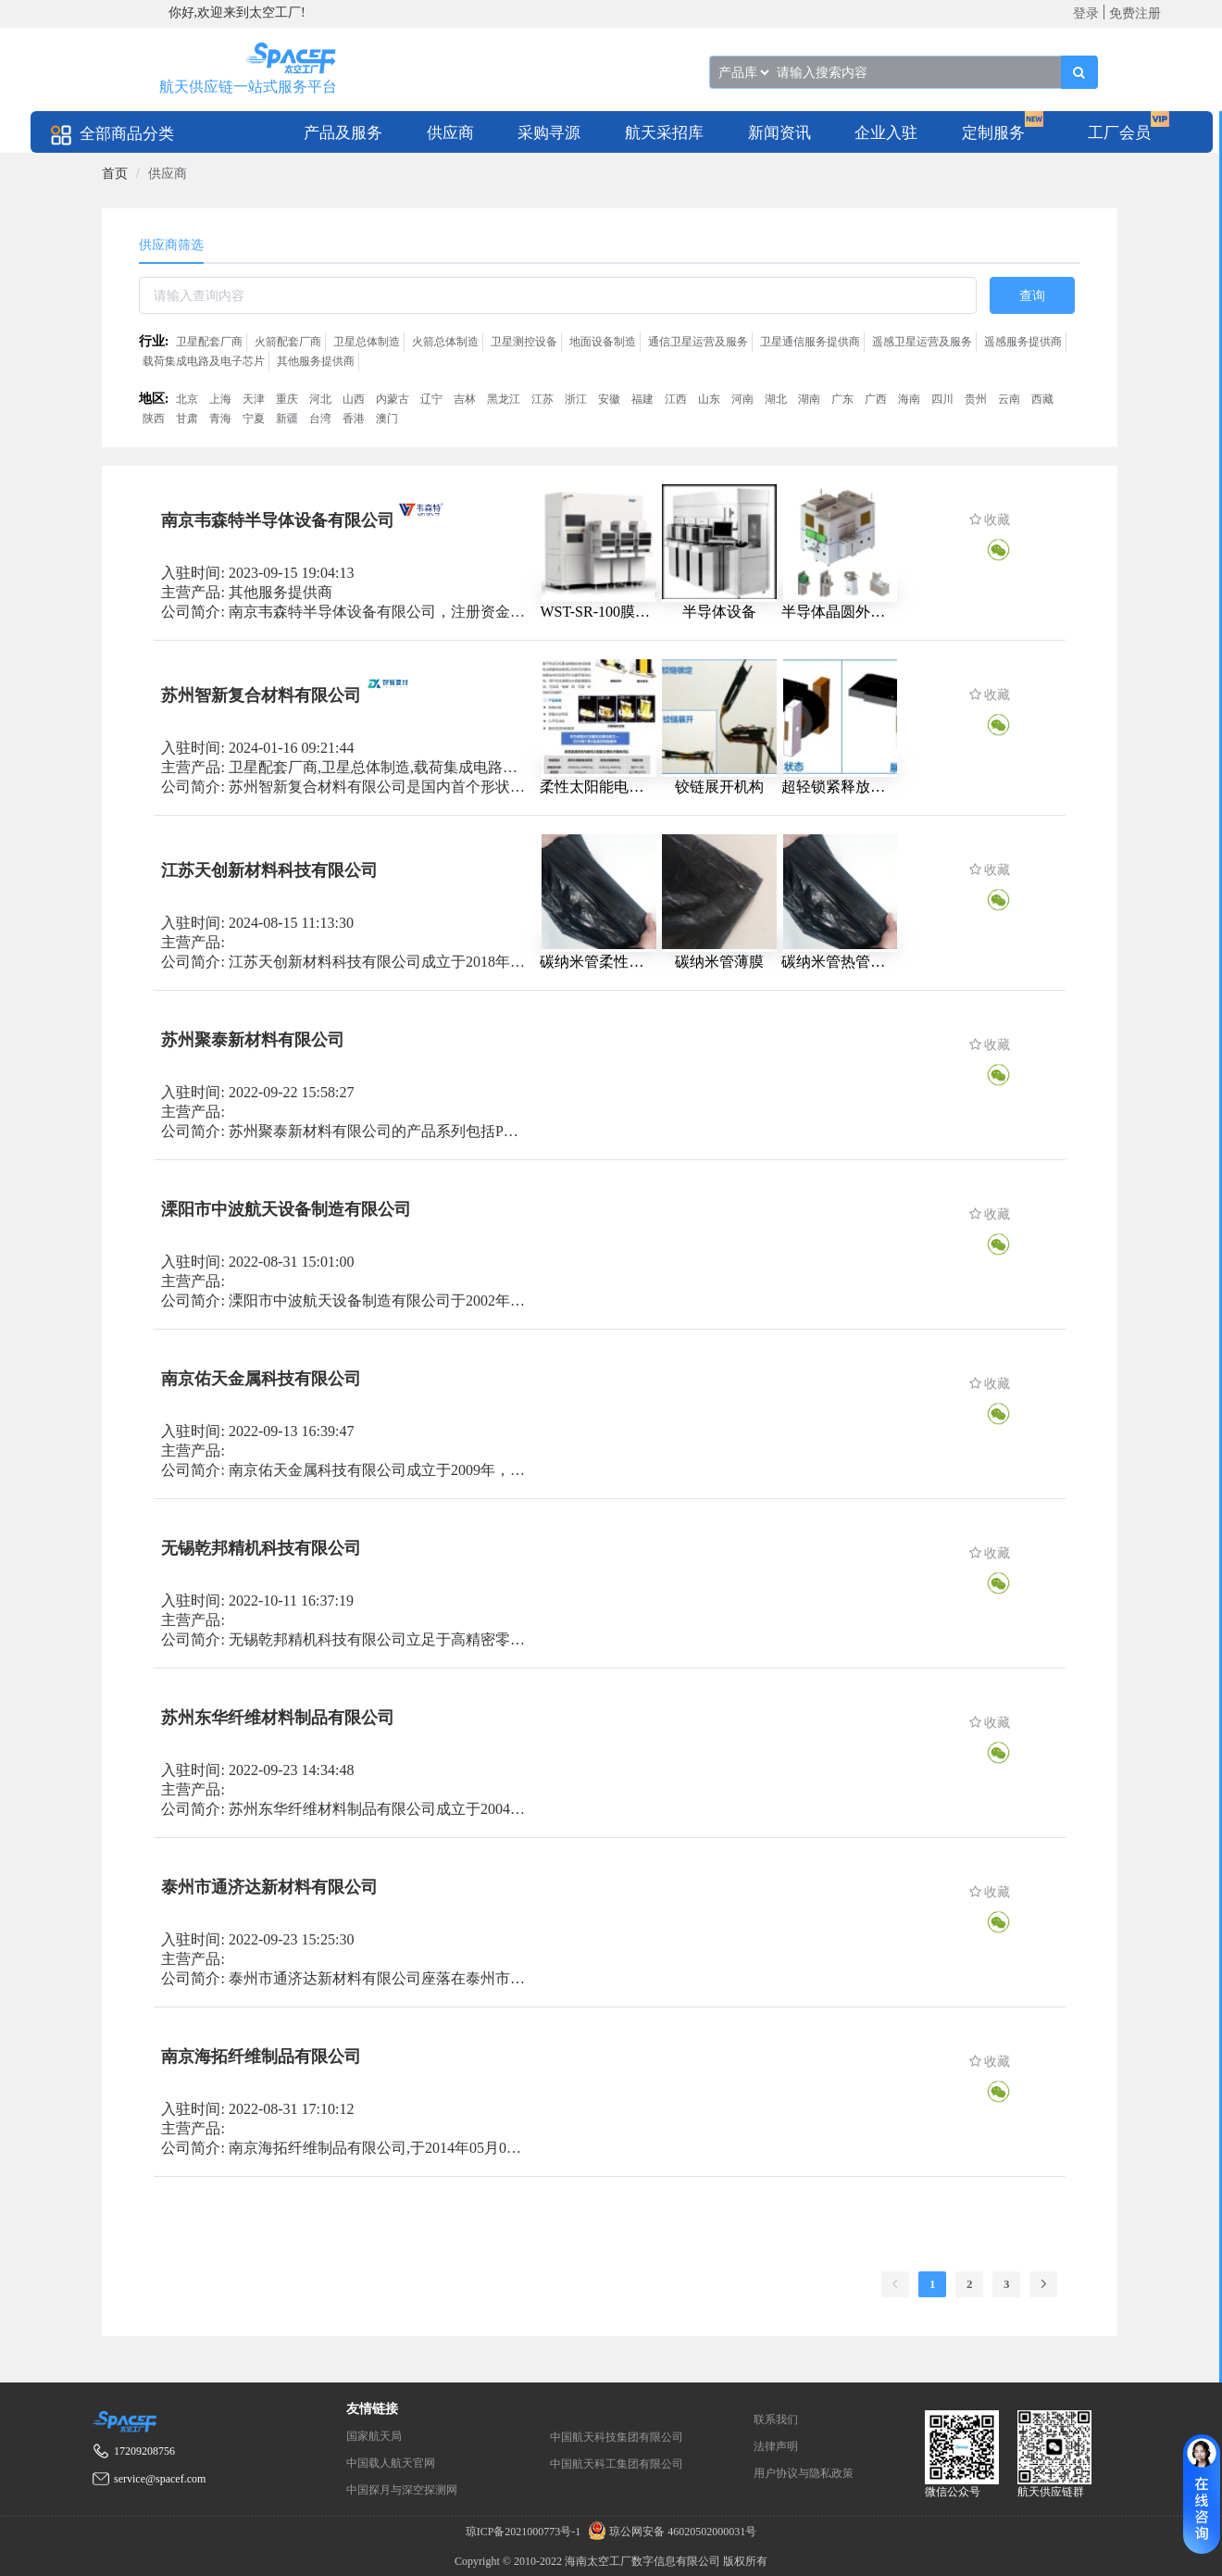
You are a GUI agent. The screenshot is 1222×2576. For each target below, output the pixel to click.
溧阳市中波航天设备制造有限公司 (286, 1208)
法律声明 (776, 2446)
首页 (115, 174)
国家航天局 (374, 2436)
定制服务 (993, 133)
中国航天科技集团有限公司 (616, 2437)
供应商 (450, 133)
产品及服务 (343, 133)
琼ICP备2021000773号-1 (525, 2531)
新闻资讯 (779, 133)
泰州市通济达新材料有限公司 (269, 1886)
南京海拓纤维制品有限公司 (261, 2055)
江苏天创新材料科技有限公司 (269, 869)
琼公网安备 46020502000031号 (669, 2531)
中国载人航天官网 (390, 2463)
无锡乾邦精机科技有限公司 (261, 1547)
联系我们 (776, 2419)
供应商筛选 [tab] (171, 245)
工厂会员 (1119, 133)
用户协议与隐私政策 (804, 2473)
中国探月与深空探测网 (401, 2489)
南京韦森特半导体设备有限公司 (277, 520)
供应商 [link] (167, 174)
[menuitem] (343, 132)
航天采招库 (664, 133)
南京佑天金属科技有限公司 (261, 1378)
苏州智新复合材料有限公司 (261, 694)
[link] (115, 174)
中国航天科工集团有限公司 (616, 2463)
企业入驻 (885, 133)
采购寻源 (548, 133)
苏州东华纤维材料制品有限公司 (277, 1716)
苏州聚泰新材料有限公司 (252, 1039)
